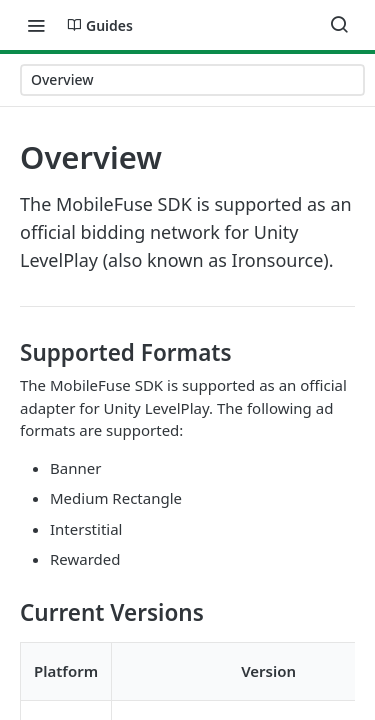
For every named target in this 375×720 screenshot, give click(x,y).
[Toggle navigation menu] (36, 25)
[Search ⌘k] (339, 25)
